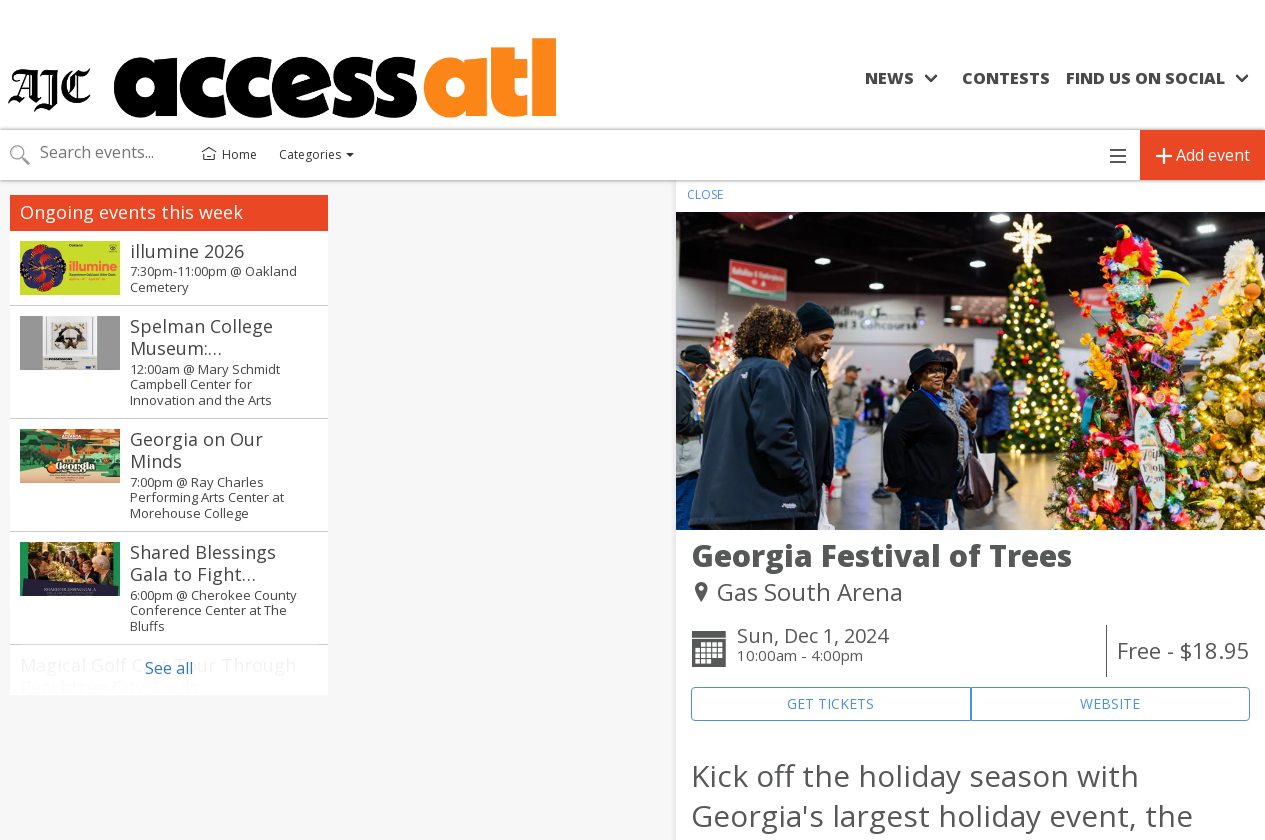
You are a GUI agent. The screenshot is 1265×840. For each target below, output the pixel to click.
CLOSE (705, 194)
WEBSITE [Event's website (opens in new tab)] (1110, 703)
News (889, 78)
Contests (1006, 78)
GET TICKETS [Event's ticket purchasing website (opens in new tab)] (830, 703)
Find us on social (1145, 78)
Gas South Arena (810, 591)
